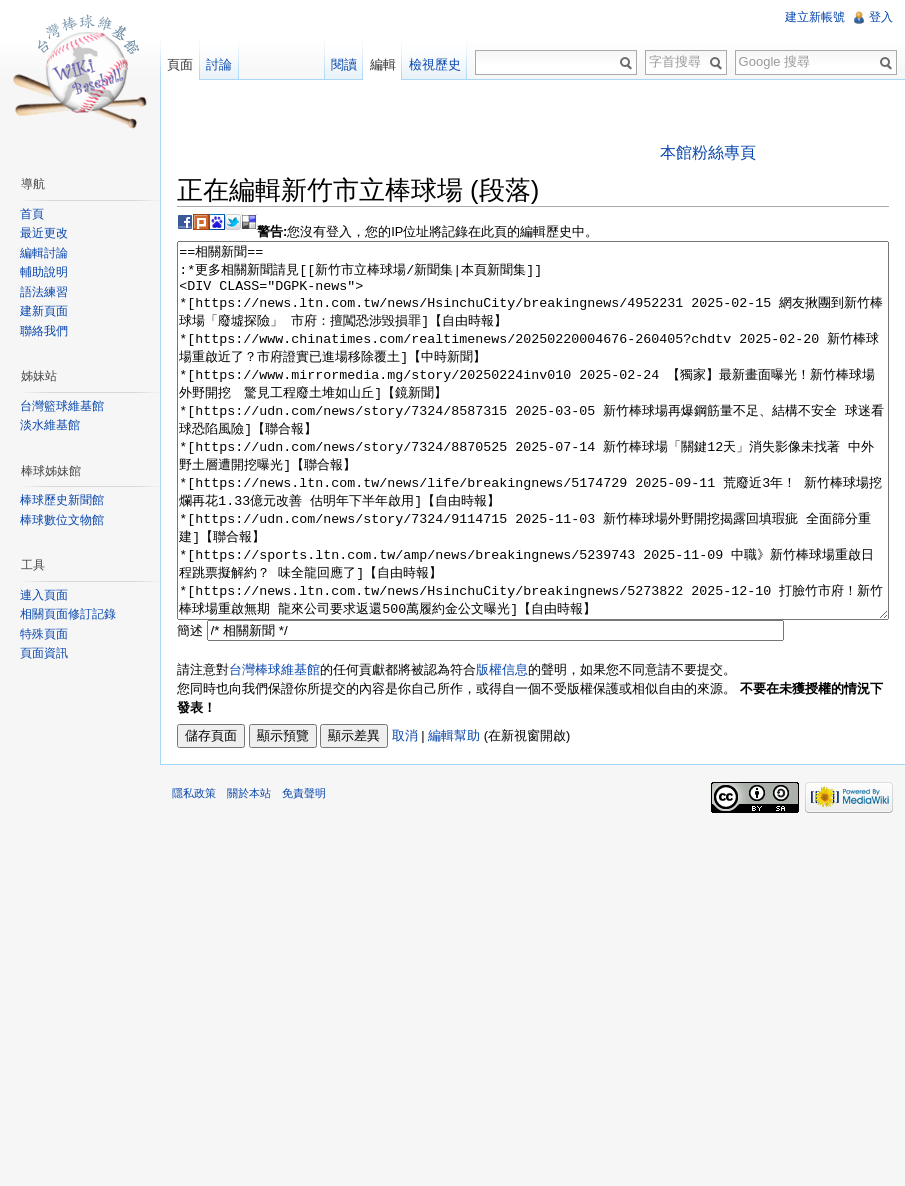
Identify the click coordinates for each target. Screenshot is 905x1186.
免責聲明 (304, 868)
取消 (405, 810)
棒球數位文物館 (62, 520)
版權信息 (502, 744)
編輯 (383, 64)
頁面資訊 (44, 653)
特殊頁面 (44, 634)
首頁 (32, 214)
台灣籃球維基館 (62, 406)
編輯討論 (44, 253)
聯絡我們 (44, 331)
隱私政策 (194, 868)
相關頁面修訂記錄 (68, 614)
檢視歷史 (435, 64)
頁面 (180, 64)
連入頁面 (44, 595)
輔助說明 (44, 272)
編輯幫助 (454, 810)
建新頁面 (44, 311)
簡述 (190, 705)
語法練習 (44, 292)
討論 (219, 64)
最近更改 (44, 233)
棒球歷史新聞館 (62, 500)
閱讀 (344, 64)
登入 (881, 17)
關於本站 (249, 868)
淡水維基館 (50, 425)
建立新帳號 (815, 17)
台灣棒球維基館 (274, 744)
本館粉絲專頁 (708, 152)
